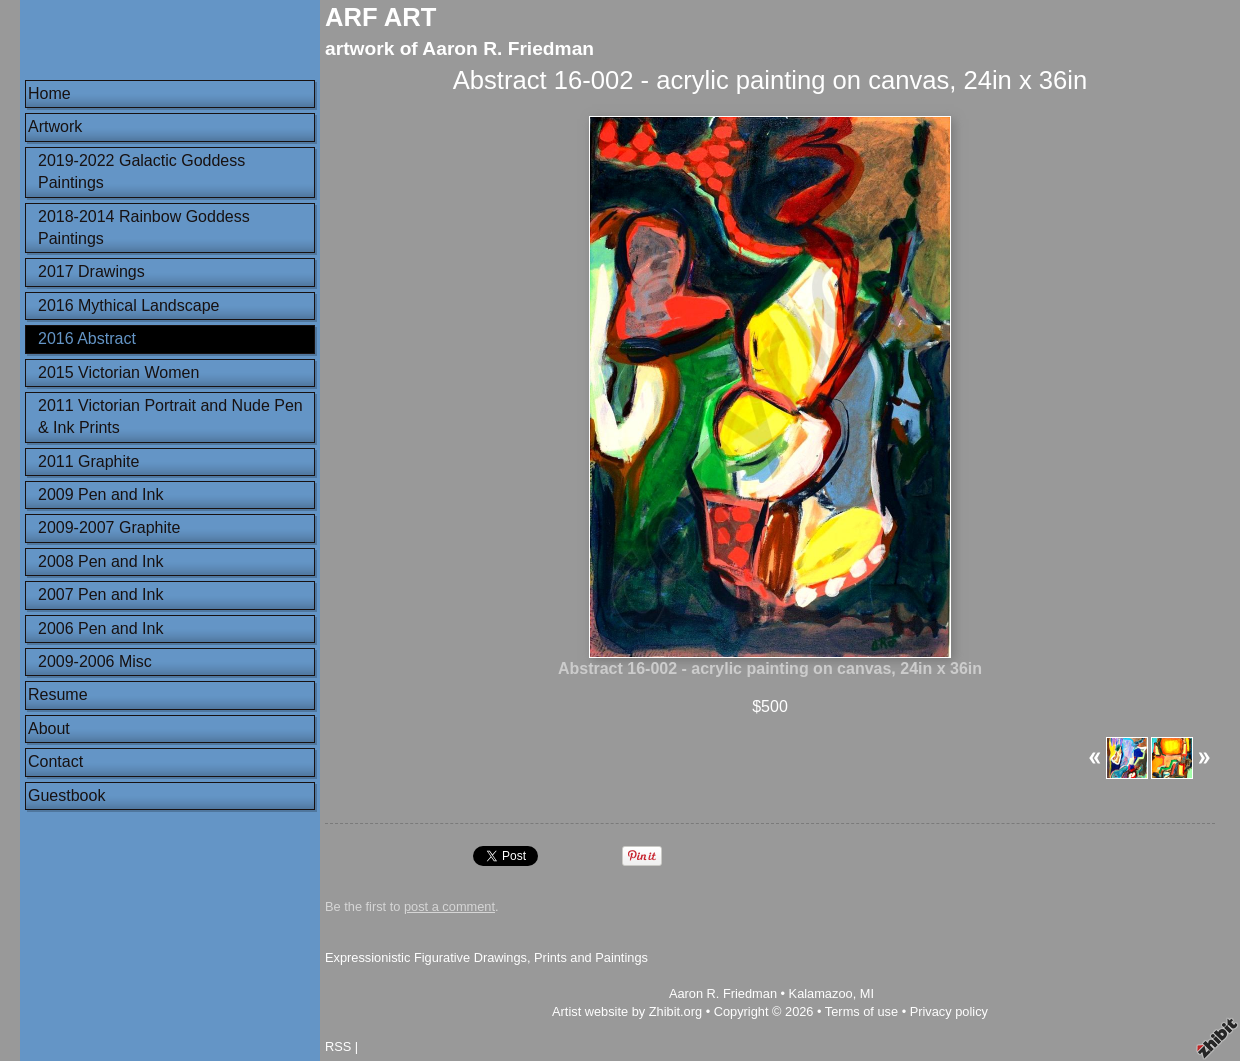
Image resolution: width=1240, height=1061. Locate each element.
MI (867, 993)
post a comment (449, 906)
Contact (55, 761)
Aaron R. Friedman (723, 993)
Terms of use (861, 1011)
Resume (58, 694)
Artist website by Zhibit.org (627, 1011)
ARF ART (380, 17)
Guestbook (66, 795)
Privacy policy (949, 1011)
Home (49, 93)
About (49, 728)
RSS (338, 1046)
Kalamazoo (821, 993)
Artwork (55, 126)
